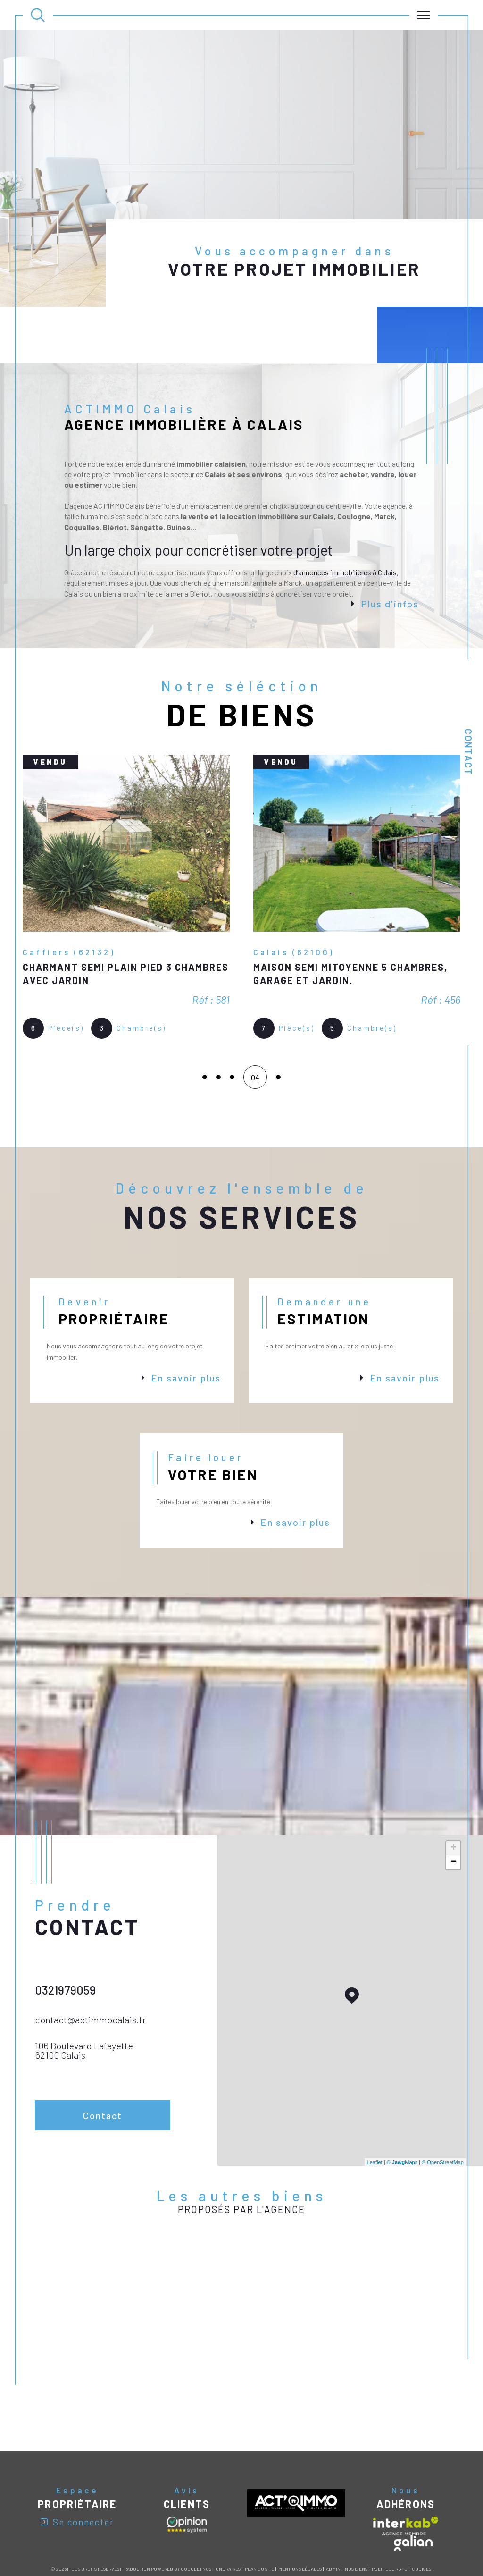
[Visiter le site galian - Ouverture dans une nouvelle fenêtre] (413, 2486)
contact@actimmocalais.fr (90, 1963)
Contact (468, 752)
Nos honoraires (221, 2512)
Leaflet (375, 2105)
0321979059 (65, 1933)
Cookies (421, 2512)
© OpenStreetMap (443, 2105)
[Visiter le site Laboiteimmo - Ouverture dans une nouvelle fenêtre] (241, 2546)
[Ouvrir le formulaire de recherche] (37, 15)
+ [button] (453, 1792)
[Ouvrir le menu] (423, 15)
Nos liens (356, 2512)
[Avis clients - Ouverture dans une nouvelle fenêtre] (187, 2468)
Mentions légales (300, 2512)
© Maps (402, 2105)
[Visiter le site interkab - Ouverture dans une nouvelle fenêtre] (405, 2469)
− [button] (453, 1806)
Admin (333, 2512)
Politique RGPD (390, 2512)
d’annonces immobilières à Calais (345, 515)
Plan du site (259, 2512)
